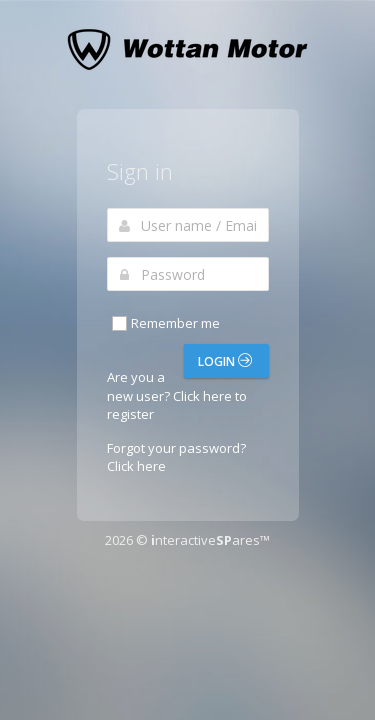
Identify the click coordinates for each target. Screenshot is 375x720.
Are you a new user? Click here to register (177, 395)
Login (225, 361)
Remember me (165, 323)
